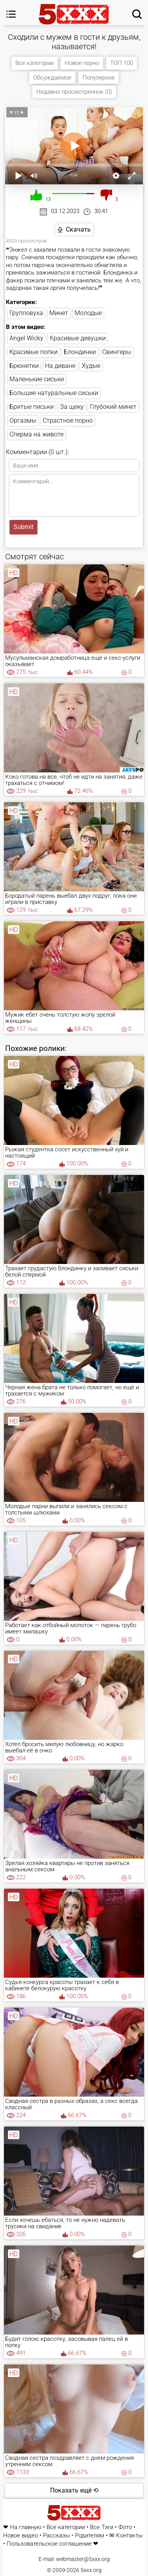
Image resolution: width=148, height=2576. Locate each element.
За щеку (72, 406)
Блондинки (80, 352)
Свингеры (116, 352)
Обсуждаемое (52, 77)
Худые (91, 365)
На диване (60, 365)
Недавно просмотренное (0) (74, 91)
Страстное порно (68, 420)
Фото (125, 2527)
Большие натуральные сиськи (53, 393)
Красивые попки (33, 352)
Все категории (34, 63)
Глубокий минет (113, 406)
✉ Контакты (125, 2535)
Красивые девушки (78, 338)
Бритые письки (31, 406)
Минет (58, 313)
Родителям (89, 2535)
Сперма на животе (36, 434)
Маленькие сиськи (36, 379)
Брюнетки (24, 365)
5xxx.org (91, 2570)
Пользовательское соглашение (49, 2544)
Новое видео (20, 2535)
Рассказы (56, 2535)
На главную (25, 2527)
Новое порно (82, 63)
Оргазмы (22, 420)
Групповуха (26, 313)
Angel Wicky (26, 338)
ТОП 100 (121, 63)
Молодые (88, 313)
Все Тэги (101, 2527)
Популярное (98, 77)
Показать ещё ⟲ (74, 2490)
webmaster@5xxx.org (83, 2559)
